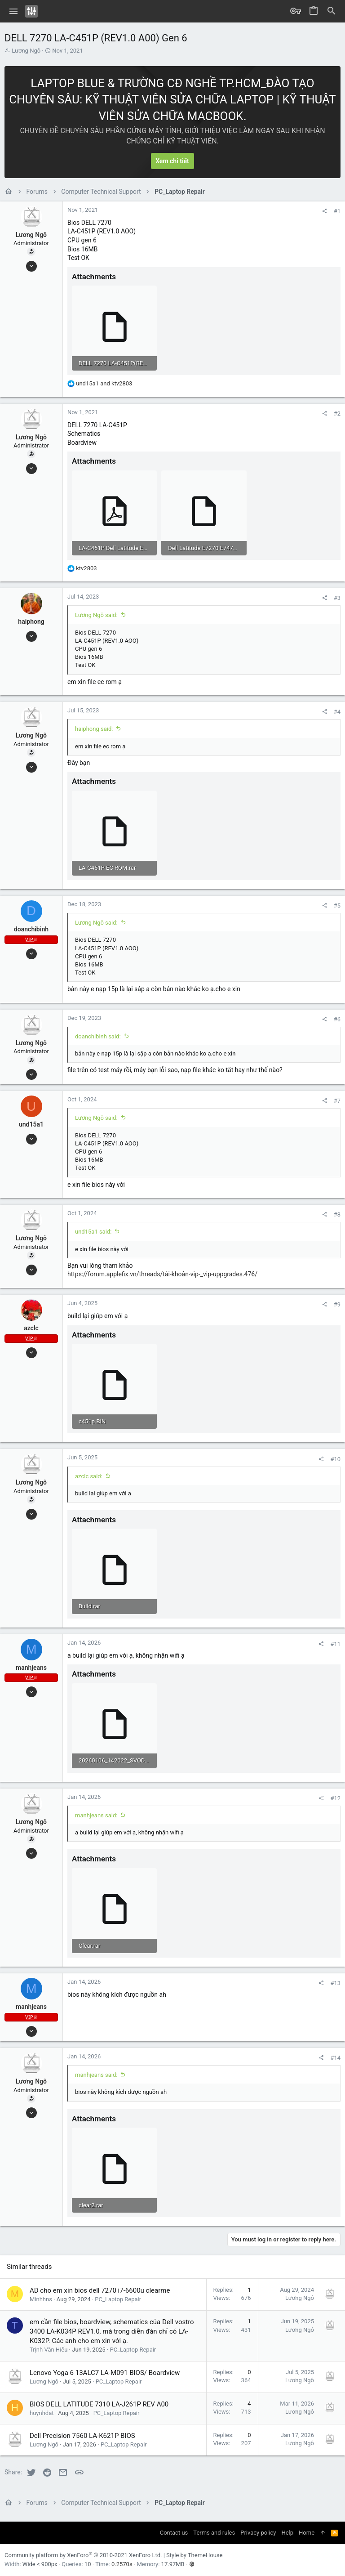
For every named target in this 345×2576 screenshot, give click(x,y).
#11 (335, 1644)
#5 (337, 905)
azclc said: (88, 1476)
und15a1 (31, 1124)
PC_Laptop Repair (118, 2299)
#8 (337, 1214)
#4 (337, 711)
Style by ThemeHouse (194, 2555)
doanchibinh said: (98, 1036)
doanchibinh (31, 929)
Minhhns (41, 2299)
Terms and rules (214, 2532)
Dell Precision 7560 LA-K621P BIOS (82, 2436)
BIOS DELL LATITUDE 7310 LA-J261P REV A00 (99, 2404)
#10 (335, 1459)
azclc (31, 1328)
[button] (13, 11)
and (104, 383)
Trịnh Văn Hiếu (48, 2349)
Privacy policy (258, 2532)
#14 (335, 2057)
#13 (335, 1983)
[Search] (332, 11)
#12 (335, 1798)
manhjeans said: (96, 1815)
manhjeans (31, 1667)
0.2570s (122, 2564)
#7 (337, 1100)
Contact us (174, 2532)
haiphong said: (94, 728)
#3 (337, 598)
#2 (337, 413)
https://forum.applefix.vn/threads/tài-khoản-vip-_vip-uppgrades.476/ (162, 1274)
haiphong (31, 621)
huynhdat (41, 2413)
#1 (337, 211)
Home (306, 2532)
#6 (337, 1019)
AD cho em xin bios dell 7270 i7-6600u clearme (100, 2290)
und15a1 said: (93, 1231)
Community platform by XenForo (83, 2555)
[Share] (324, 211)
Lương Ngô (26, 50)
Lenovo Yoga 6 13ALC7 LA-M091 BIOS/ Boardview (105, 2373)
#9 (337, 1304)
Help (287, 2532)
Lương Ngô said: (96, 615)
